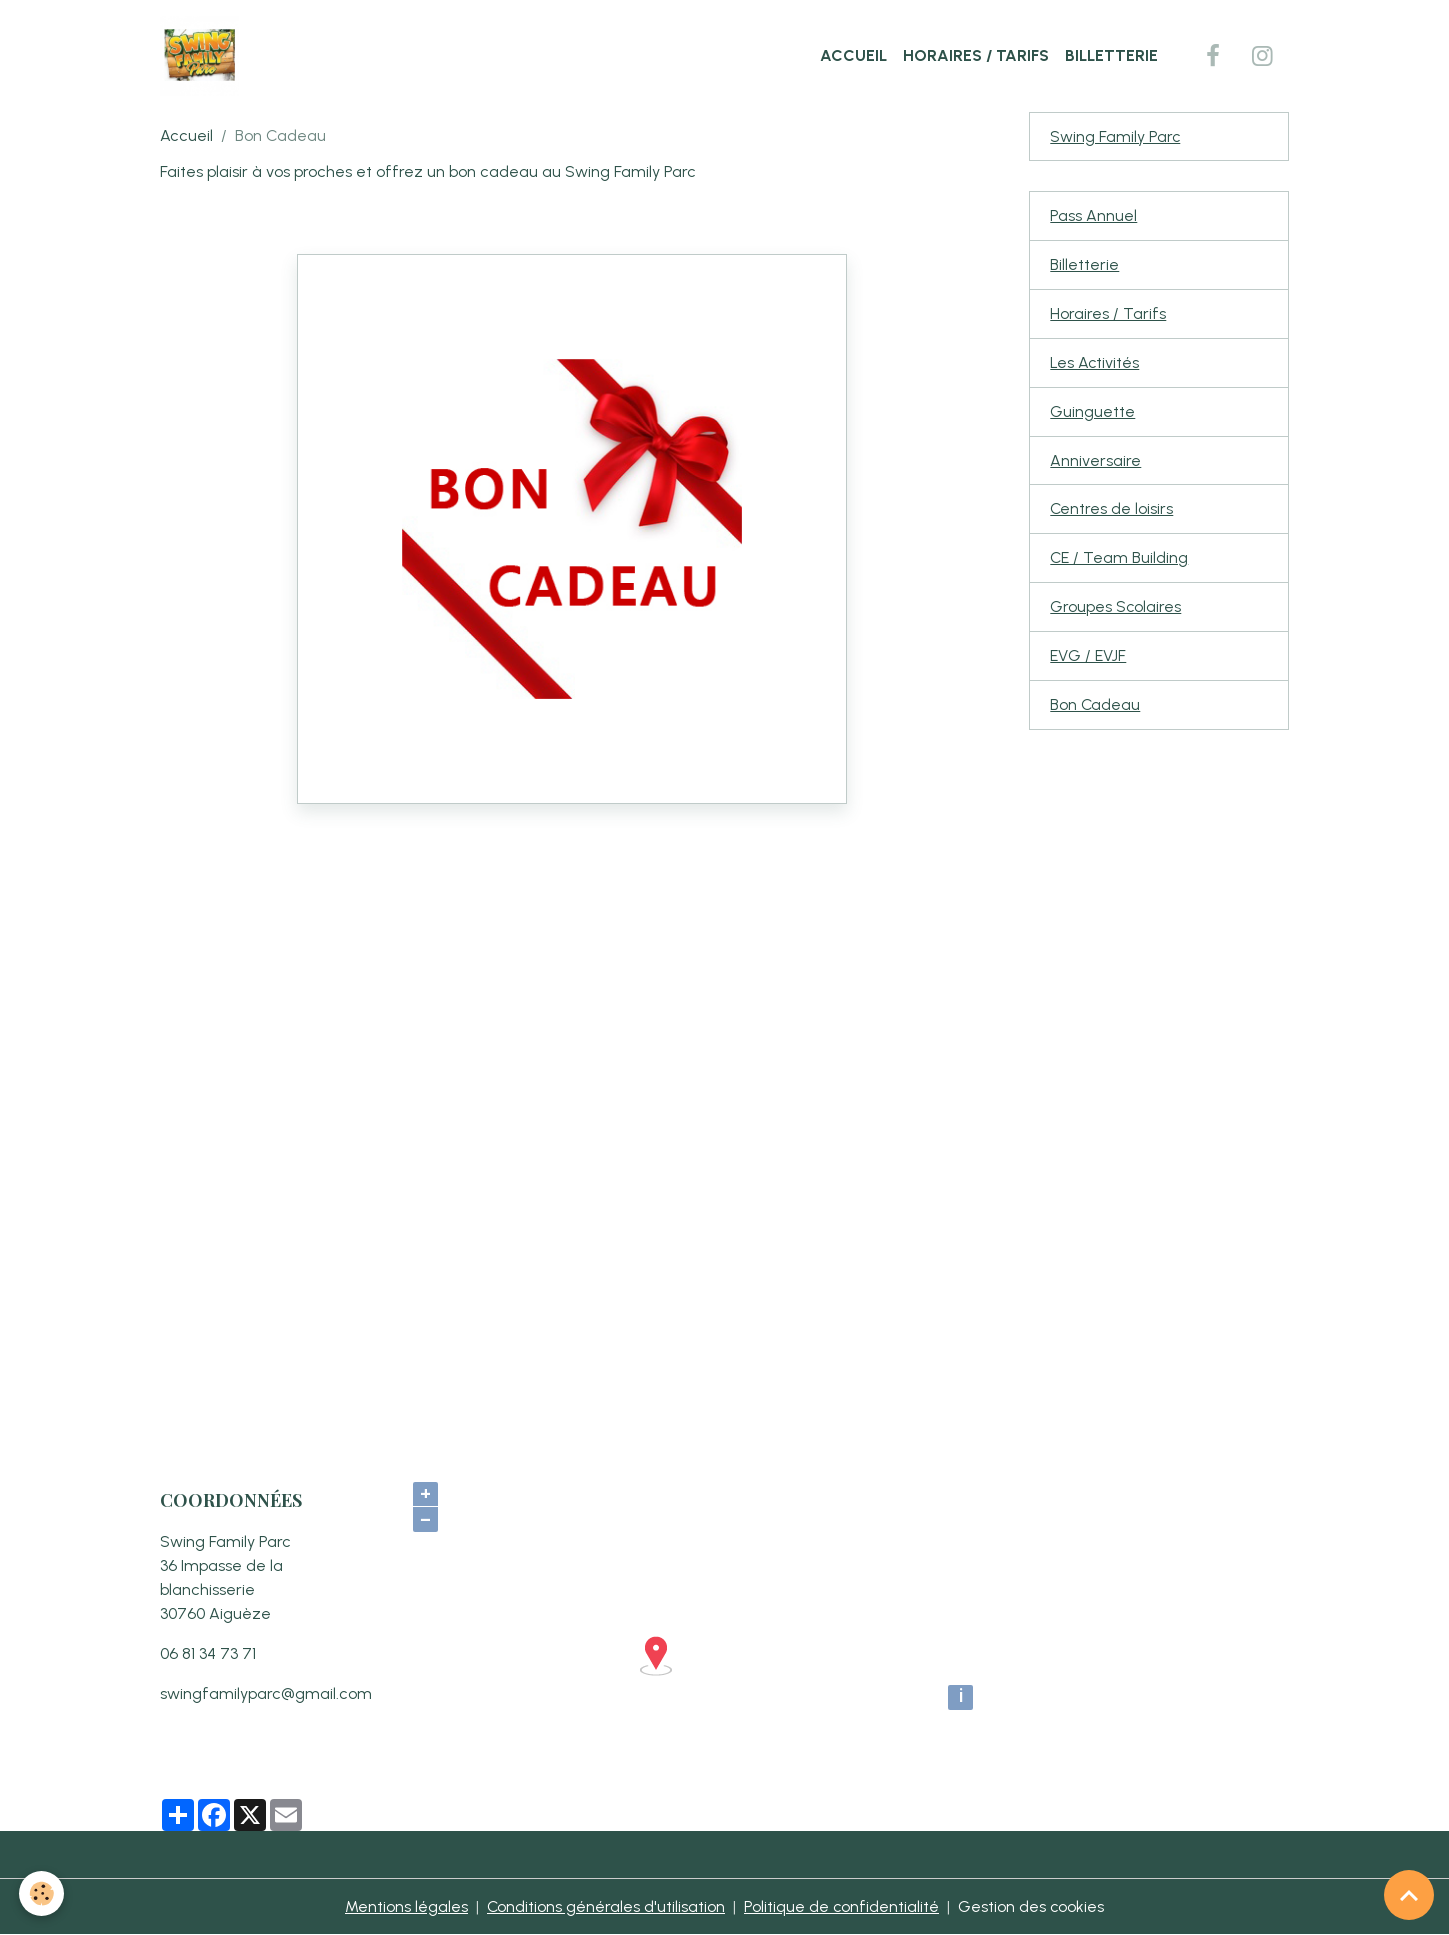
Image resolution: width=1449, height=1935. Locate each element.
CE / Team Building (1119, 559)
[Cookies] (42, 1893)
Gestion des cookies (1032, 1906)
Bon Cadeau (1095, 706)
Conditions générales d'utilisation (605, 1906)
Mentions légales (405, 1906)
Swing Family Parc (1115, 136)
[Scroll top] (1409, 1895)
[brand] (204, 56)
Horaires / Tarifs (976, 55)
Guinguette (1092, 412)
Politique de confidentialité (842, 1906)
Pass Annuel (1093, 216)
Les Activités (1095, 363)
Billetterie (1111, 55)
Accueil (853, 55)
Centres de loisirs (1112, 510)
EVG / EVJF (1088, 657)
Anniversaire (1095, 461)
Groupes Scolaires (1116, 608)
